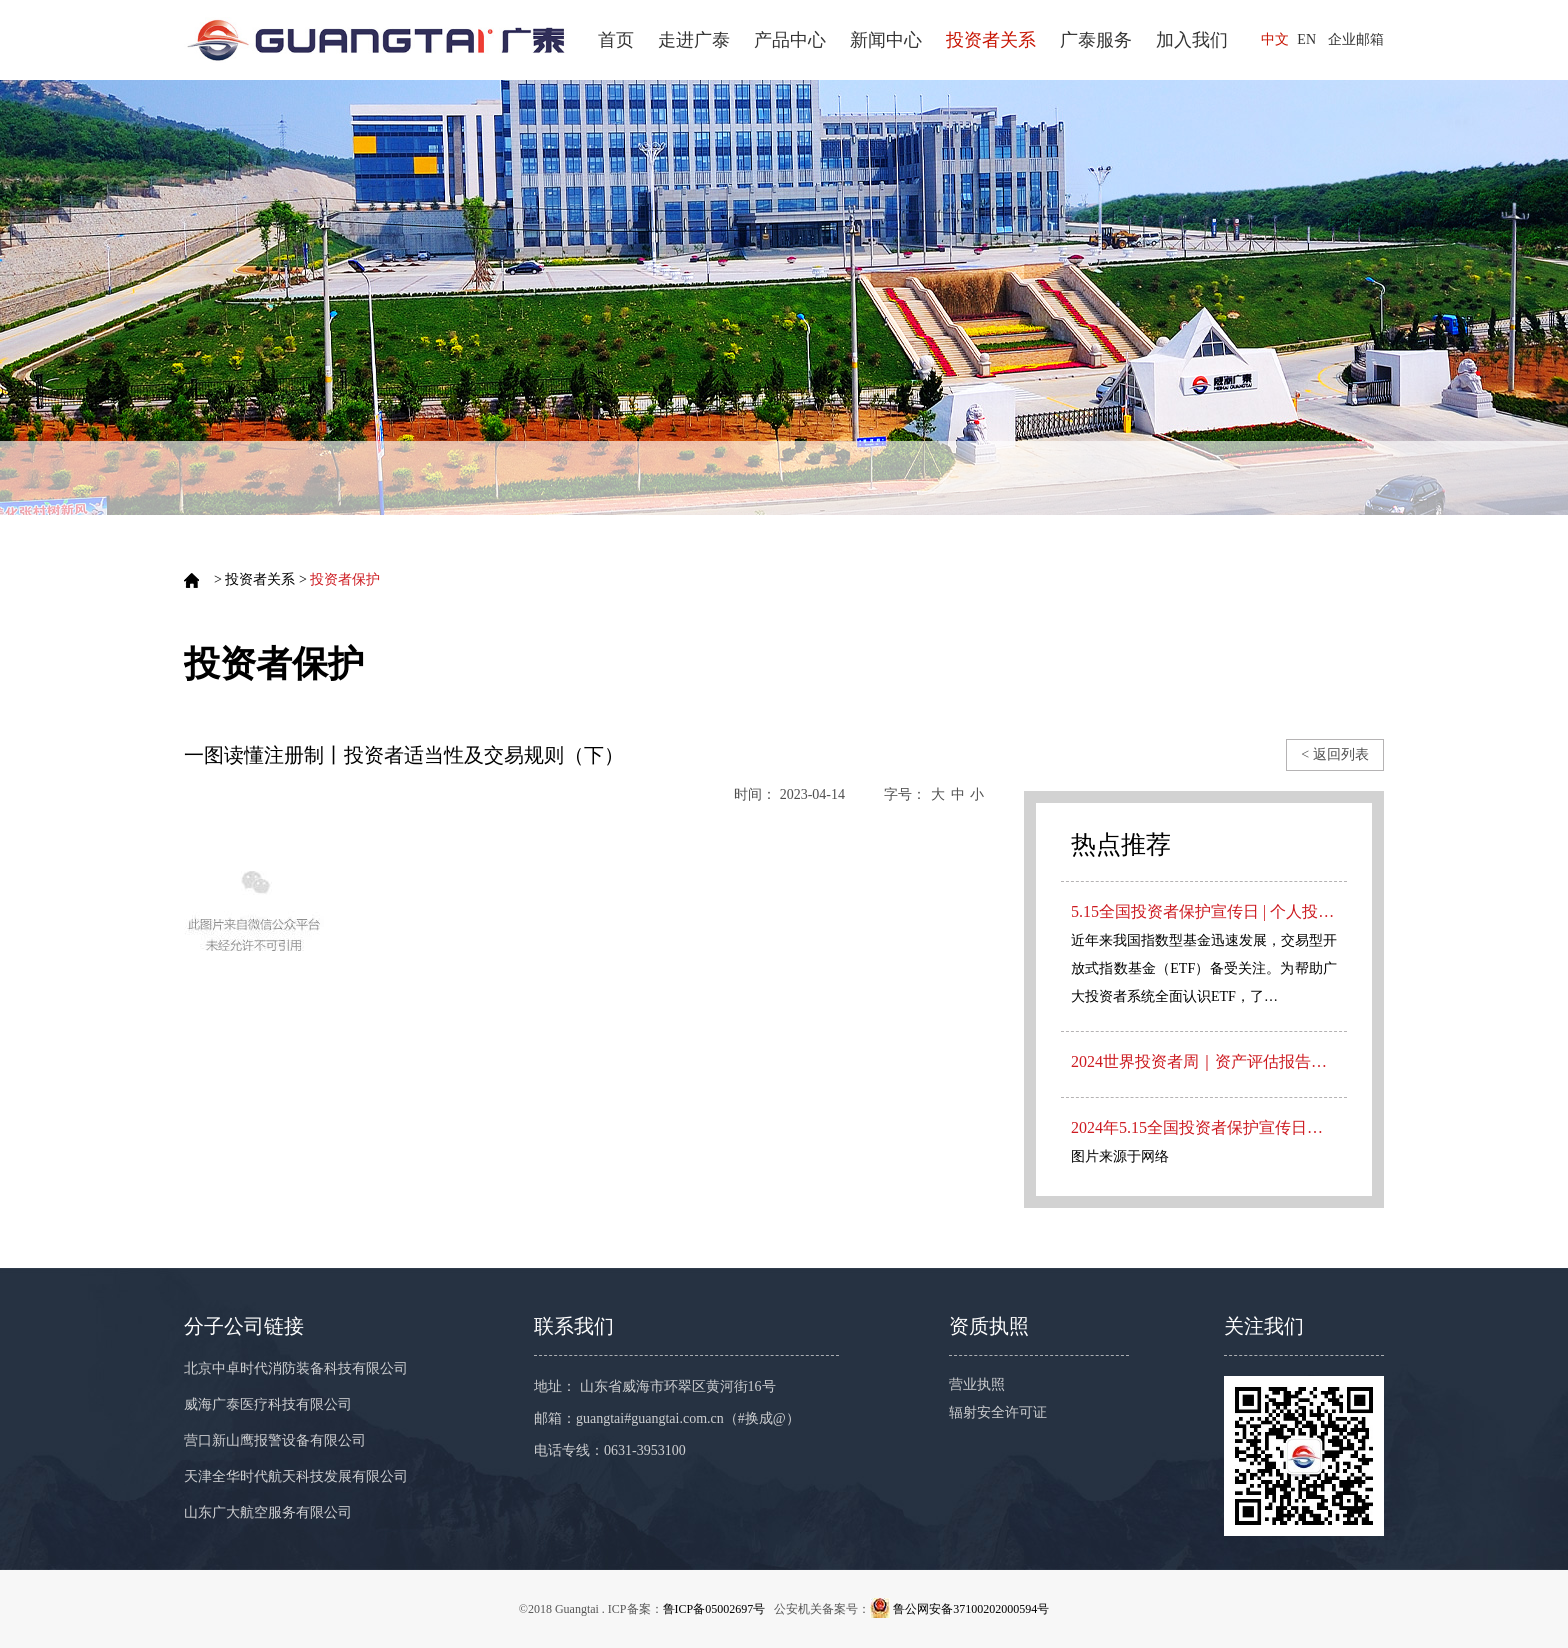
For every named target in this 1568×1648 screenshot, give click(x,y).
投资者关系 (991, 40)
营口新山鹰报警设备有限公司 (275, 1440)
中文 (1275, 39)
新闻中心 (886, 40)
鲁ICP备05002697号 (714, 1609)
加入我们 (1192, 40)
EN (1306, 39)
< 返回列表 (1334, 754)
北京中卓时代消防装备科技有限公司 (296, 1368)
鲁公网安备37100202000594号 (971, 1609)
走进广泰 (694, 40)
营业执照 (977, 1384)
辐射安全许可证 (998, 1412)
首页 (616, 40)
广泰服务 (1096, 40)
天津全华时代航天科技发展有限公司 (296, 1476)
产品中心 (790, 40)
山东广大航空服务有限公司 (268, 1512)
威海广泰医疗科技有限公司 (268, 1404)
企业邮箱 (1356, 39)
